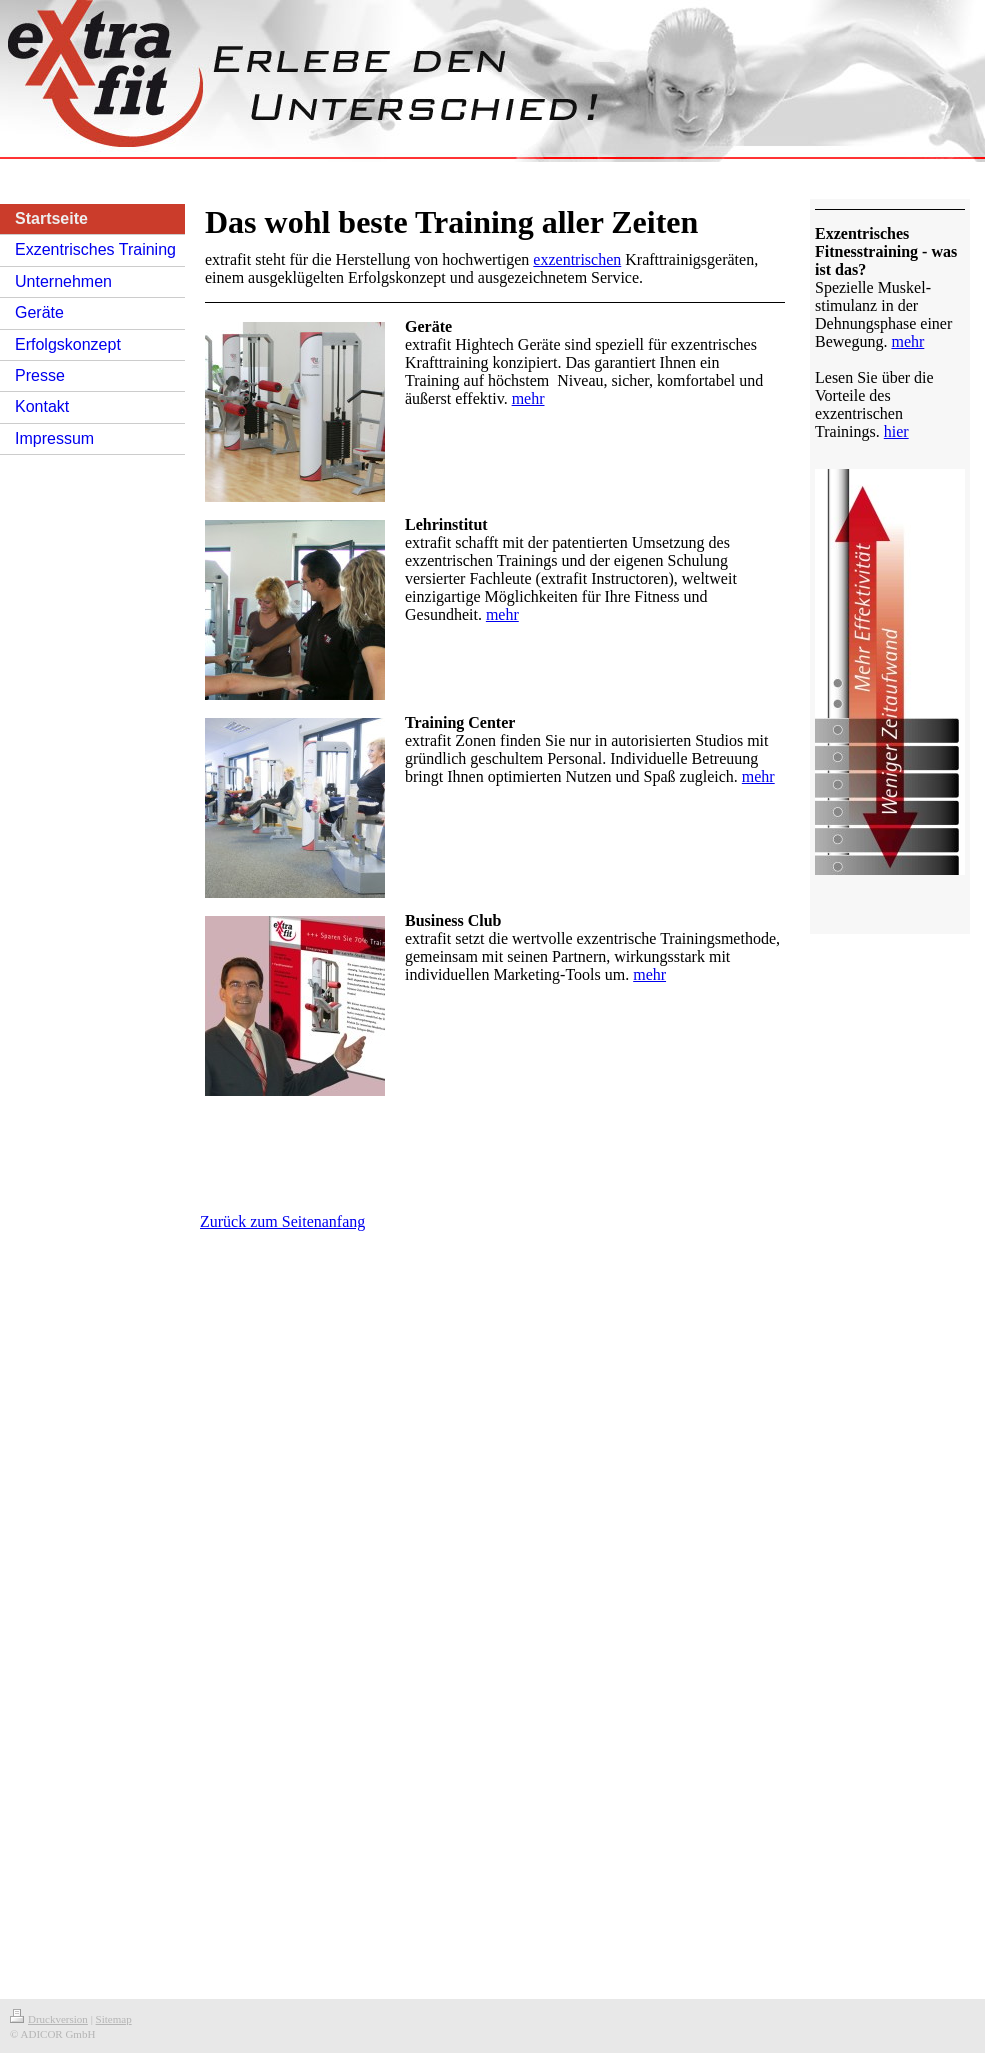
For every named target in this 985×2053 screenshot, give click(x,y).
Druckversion (49, 2019)
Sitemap (114, 2019)
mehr (528, 398)
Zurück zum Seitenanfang (282, 1221)
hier (896, 431)
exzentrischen (577, 259)
